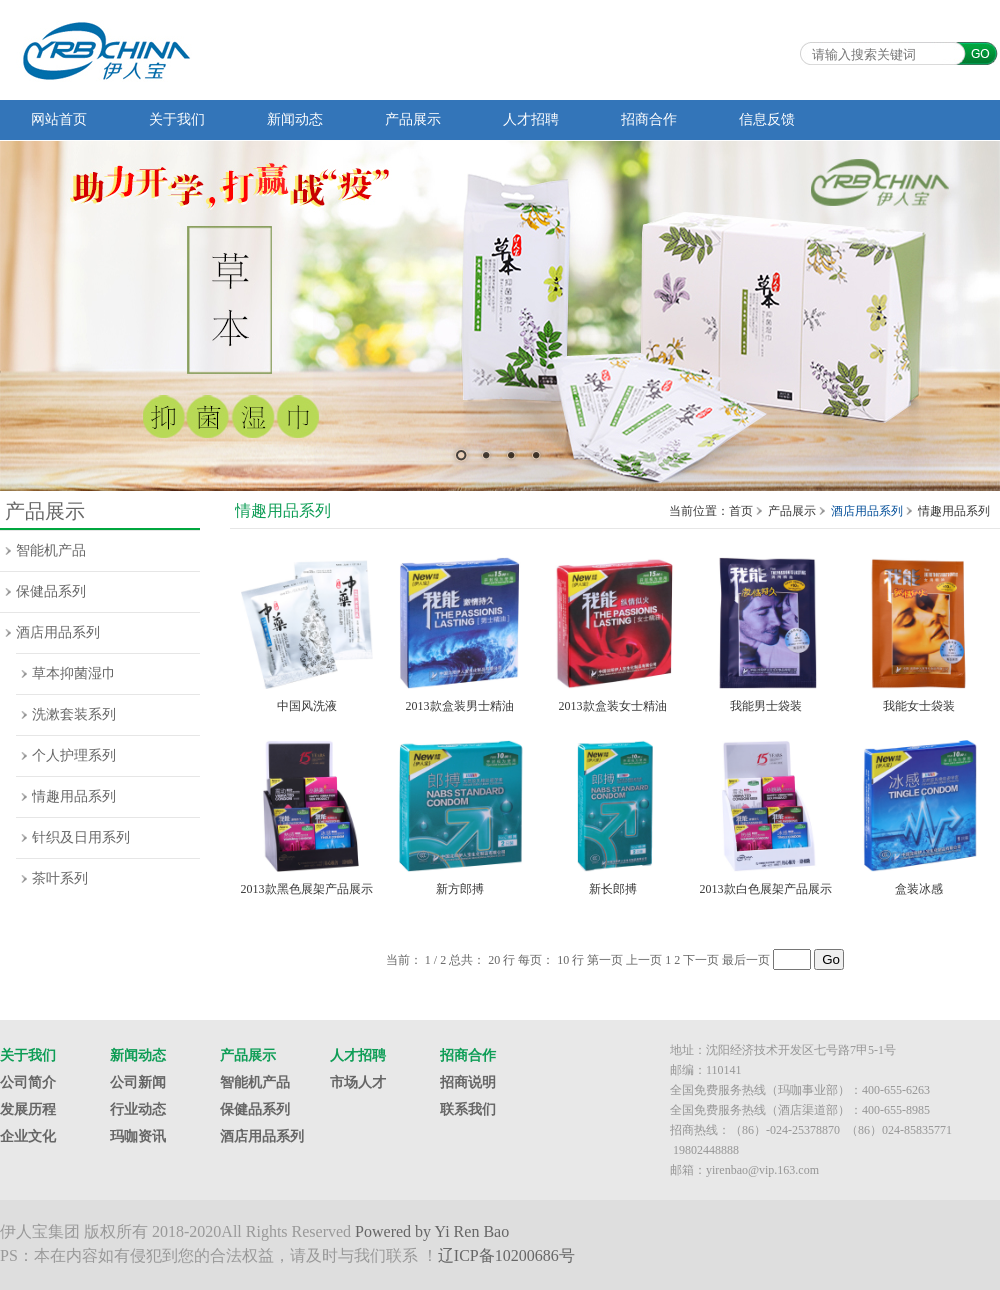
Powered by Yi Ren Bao (432, 1231)
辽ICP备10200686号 (506, 1255)
